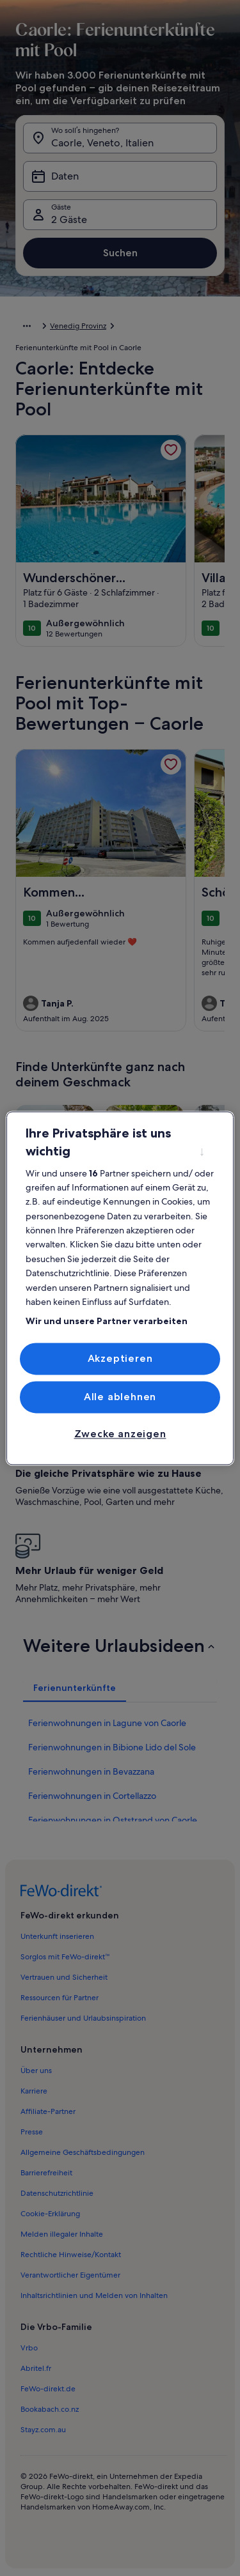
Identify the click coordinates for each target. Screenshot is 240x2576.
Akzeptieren (120, 1358)
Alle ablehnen (120, 1397)
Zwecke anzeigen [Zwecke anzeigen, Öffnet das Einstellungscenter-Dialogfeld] (120, 1434)
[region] (120, 1288)
